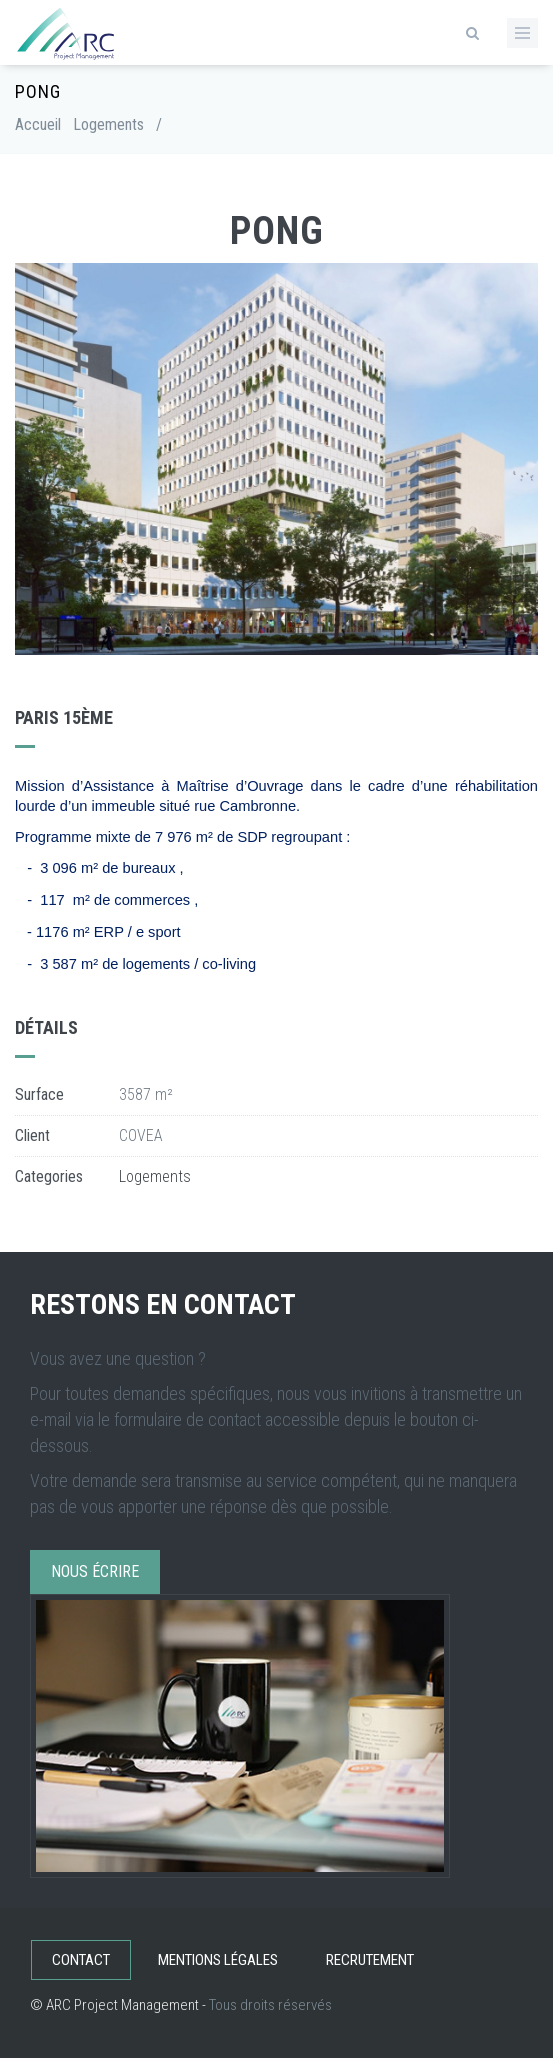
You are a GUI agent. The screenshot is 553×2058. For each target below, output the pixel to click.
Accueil (38, 124)
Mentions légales (218, 1960)
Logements (108, 124)
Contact (81, 1960)
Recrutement (370, 1960)
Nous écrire (95, 1571)
